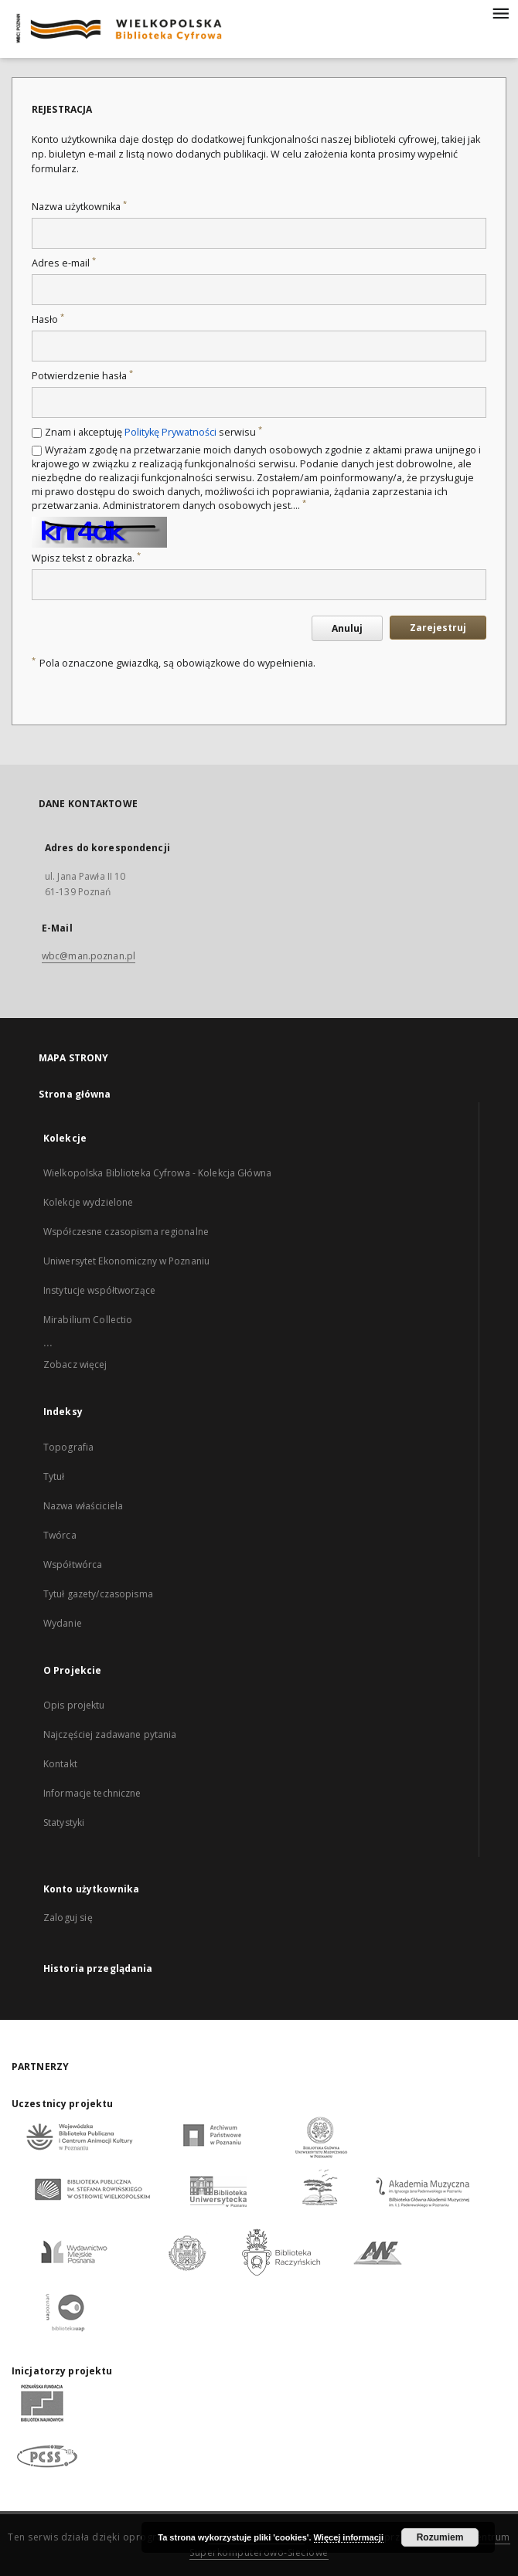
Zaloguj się (68, 1917)
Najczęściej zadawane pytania (109, 1734)
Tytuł (54, 1476)
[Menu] (500, 12)
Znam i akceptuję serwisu (153, 432)
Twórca (60, 1535)
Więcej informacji (348, 2537)
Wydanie (62, 1623)
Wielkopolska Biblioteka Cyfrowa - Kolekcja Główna (157, 1172)
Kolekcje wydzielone (88, 1202)
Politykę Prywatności (170, 432)
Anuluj (347, 628)
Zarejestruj (438, 627)
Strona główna (75, 1094)
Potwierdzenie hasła (82, 375)
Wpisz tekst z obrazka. (86, 558)
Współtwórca (72, 1564)
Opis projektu (74, 1705)
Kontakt (60, 1763)
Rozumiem (440, 2537)
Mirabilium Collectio (87, 1319)
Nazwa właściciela (83, 1505)
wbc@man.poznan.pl (88, 955)
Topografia (68, 1447)
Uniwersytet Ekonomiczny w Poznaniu (126, 1261)
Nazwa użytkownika (79, 206)
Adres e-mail (64, 263)
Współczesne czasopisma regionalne (126, 1231)
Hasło (48, 319)
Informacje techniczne (92, 1793)
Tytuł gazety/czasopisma (98, 1593)
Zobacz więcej (75, 1364)
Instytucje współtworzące (99, 1290)
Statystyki (63, 1822)
